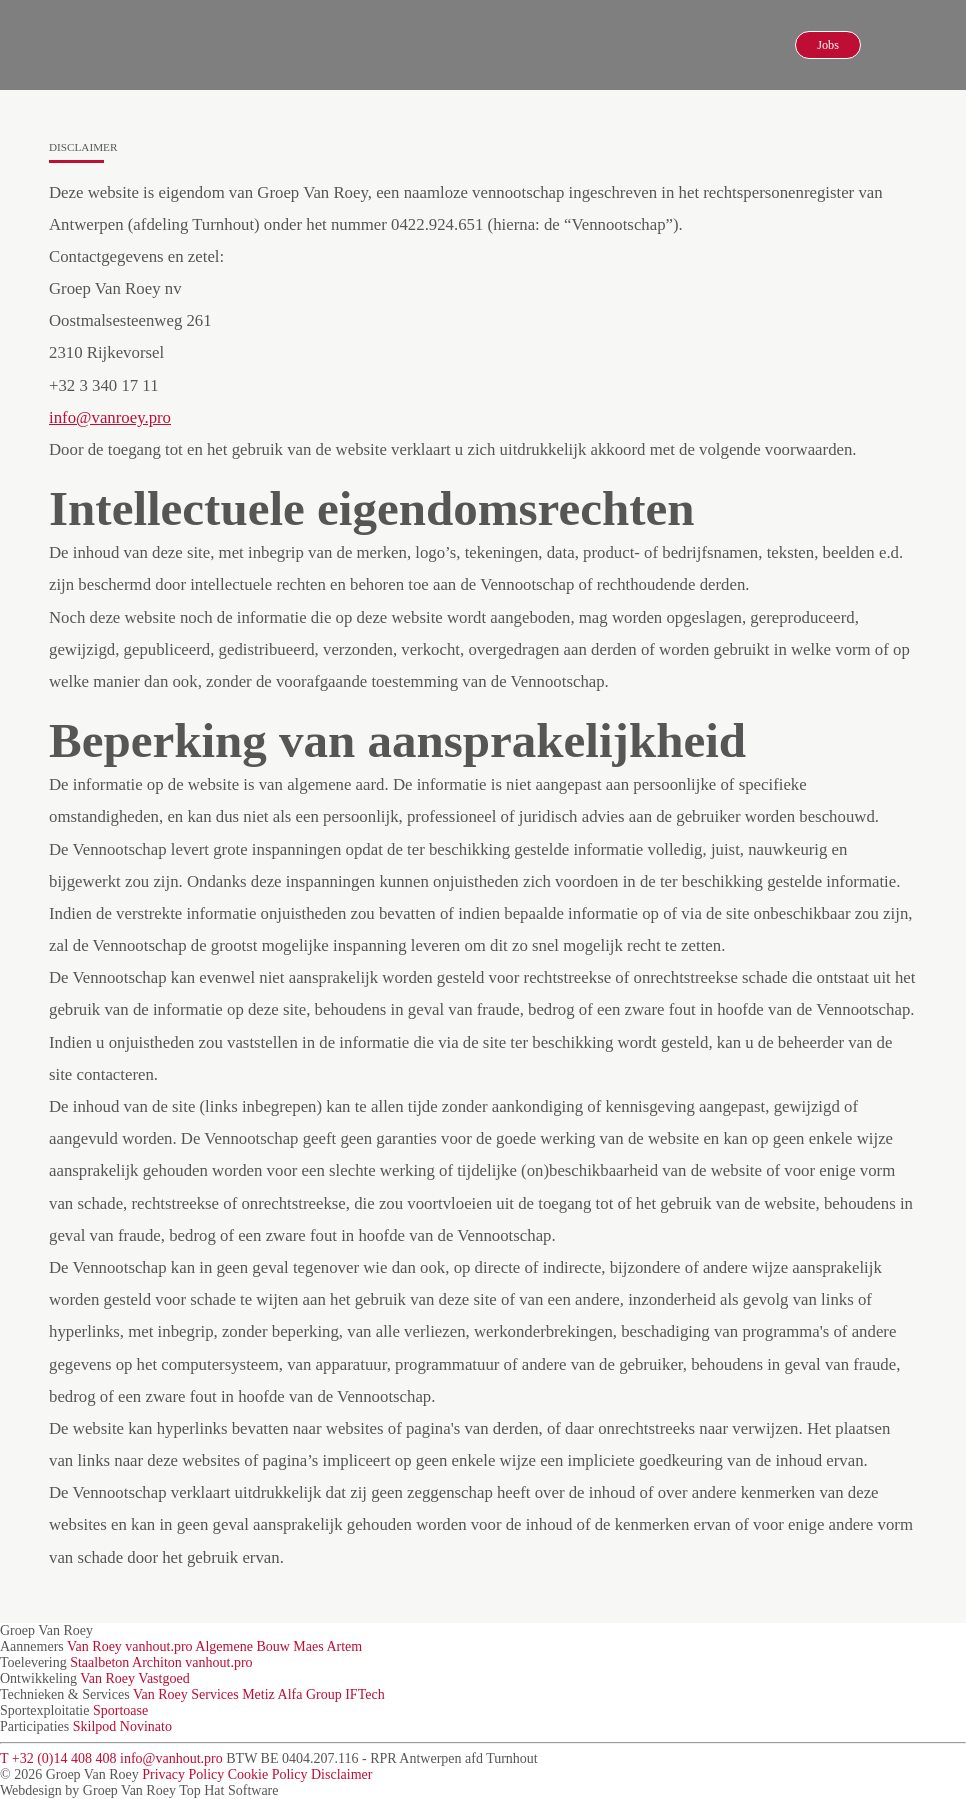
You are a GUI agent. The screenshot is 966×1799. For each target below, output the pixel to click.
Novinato (146, 1726)
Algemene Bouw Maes (259, 1646)
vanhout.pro (158, 1646)
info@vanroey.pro (110, 417)
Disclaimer (341, 1774)
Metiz (258, 1694)
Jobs (828, 45)
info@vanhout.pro (171, 1758)
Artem (344, 1646)
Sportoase (120, 1710)
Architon (157, 1662)
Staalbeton (99, 1662)
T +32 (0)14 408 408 (58, 1758)
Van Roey (94, 1646)
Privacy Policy (183, 1774)
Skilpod (95, 1726)
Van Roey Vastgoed (134, 1678)
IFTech (364, 1694)
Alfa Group (310, 1694)
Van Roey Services (186, 1694)
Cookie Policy (268, 1774)
